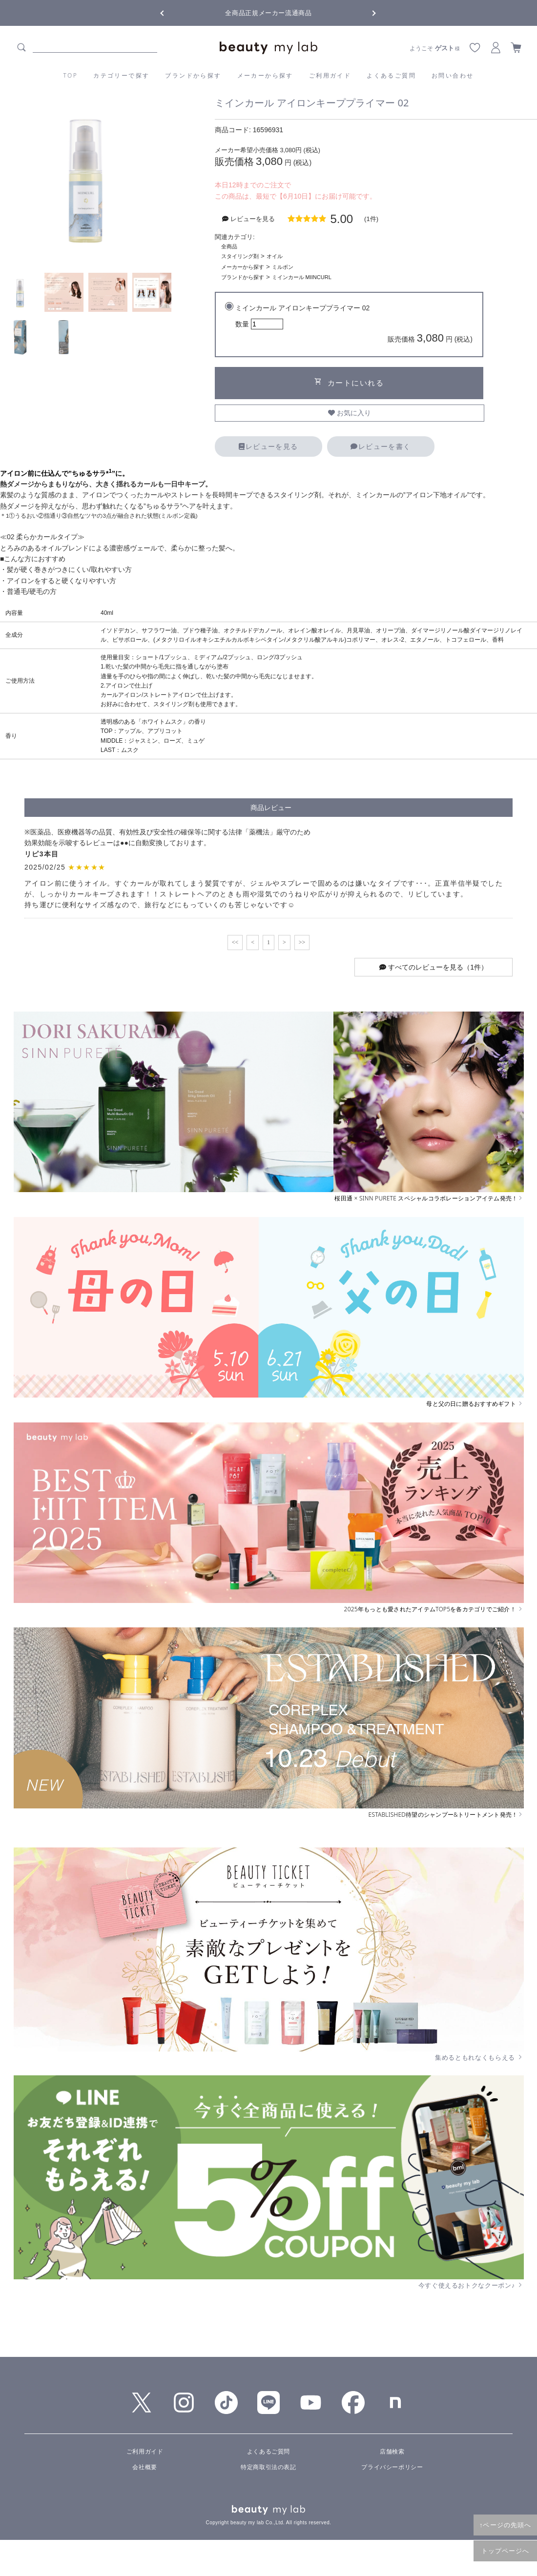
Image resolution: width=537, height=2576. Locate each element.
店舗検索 (392, 2451)
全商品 (229, 246)
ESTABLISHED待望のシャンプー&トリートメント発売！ (446, 1815)
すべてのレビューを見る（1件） (433, 967)
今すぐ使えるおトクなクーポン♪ (471, 2285)
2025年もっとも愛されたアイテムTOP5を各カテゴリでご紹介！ (434, 1609)
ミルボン (282, 267)
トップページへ (505, 2550)
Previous (171, 12)
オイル (275, 256)
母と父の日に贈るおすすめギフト (474, 1404)
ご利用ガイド (330, 75)
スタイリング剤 (240, 256)
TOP (70, 75)
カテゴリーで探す (121, 75)
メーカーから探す (265, 75)
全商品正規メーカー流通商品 (268, 13)
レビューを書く (381, 446)
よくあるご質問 (391, 75)
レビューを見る (268, 446)
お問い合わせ (453, 75)
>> (302, 942)
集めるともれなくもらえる (479, 2057)
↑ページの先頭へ (505, 2524)
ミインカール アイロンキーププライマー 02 (354, 325)
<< (235, 942)
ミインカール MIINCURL (301, 277)
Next (366, 12)
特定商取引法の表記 (268, 2467)
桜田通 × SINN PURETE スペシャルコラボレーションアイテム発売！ (428, 1198)
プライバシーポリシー (392, 2467)
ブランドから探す (193, 75)
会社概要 (144, 2467)
